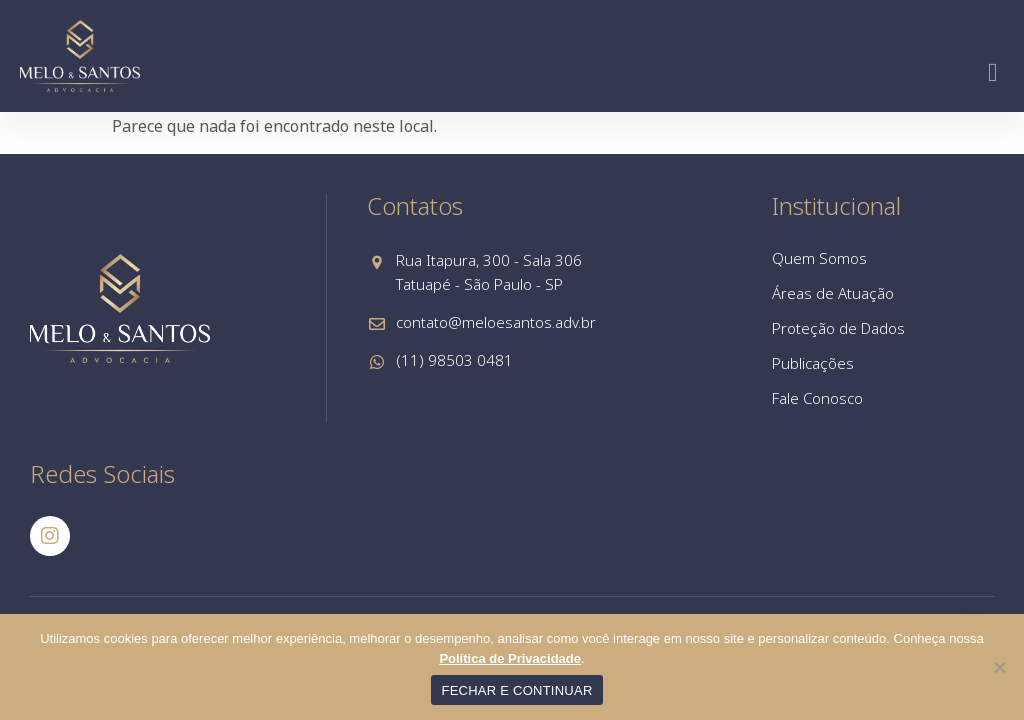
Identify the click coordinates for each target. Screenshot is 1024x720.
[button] (992, 72)
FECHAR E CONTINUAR (516, 690)
